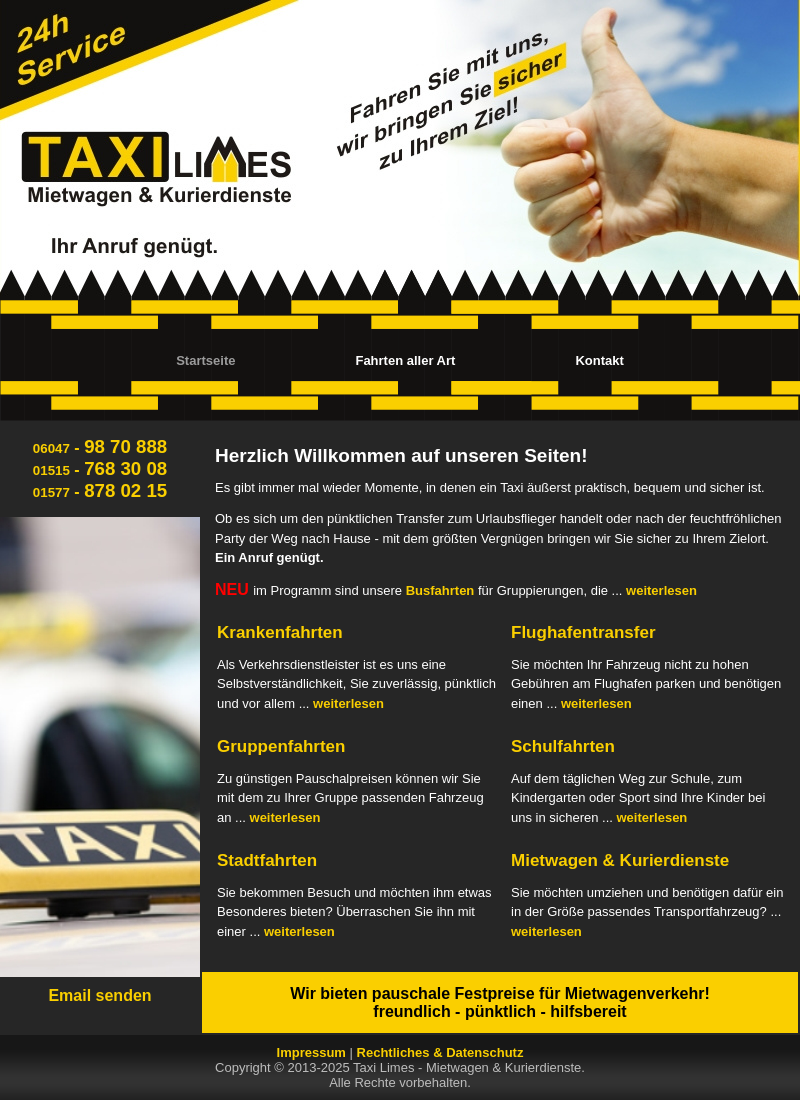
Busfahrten (440, 590)
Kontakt (599, 360)
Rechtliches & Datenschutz (440, 1052)
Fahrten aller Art (405, 360)
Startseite (205, 360)
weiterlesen (661, 590)
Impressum (311, 1052)
